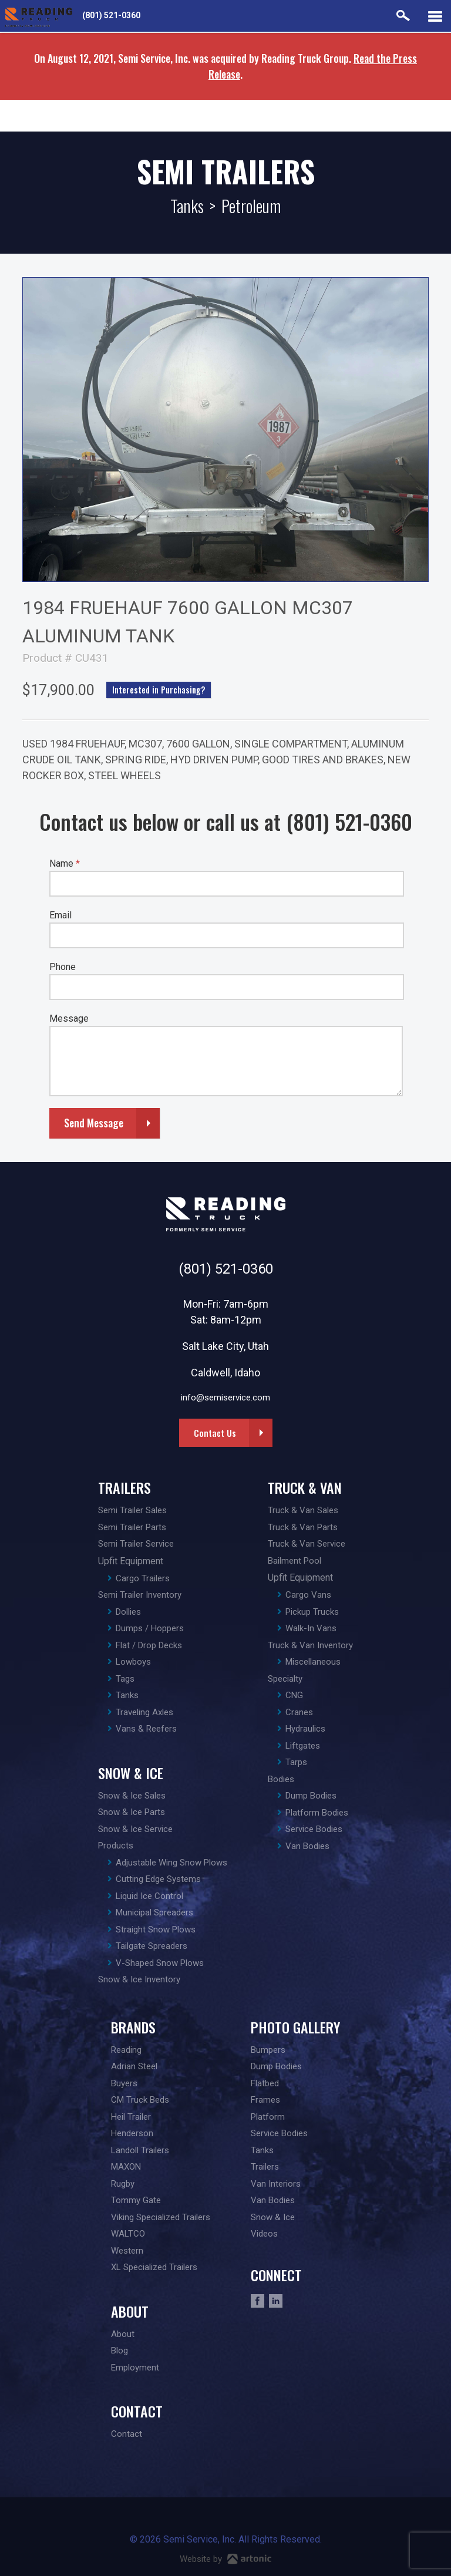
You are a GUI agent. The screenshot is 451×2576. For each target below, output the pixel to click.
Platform (268, 2117)
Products (115, 1845)
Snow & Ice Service (135, 1829)
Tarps (296, 1762)
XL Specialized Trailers (154, 2267)
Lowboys (133, 1661)
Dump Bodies (310, 1795)
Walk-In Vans (310, 1628)
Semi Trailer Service (136, 1543)
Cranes (299, 1712)
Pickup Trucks (312, 1612)
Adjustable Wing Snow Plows (171, 1862)
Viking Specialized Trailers (160, 2217)
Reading (126, 2050)
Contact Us (215, 1432)
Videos (264, 2233)
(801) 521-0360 (111, 15)
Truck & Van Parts (303, 1527)
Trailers (124, 1487)
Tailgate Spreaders (151, 1946)
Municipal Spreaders (154, 1912)
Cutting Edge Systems (158, 1879)
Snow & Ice (130, 1772)
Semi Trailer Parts (132, 1527)
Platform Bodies (316, 1812)
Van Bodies (307, 1846)
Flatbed (265, 2083)
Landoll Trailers (140, 2150)
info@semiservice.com (225, 1397)
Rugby (122, 2183)
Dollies (128, 1612)
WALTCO (128, 2233)
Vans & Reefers (146, 1728)
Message (69, 1018)
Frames (265, 2100)
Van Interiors (276, 2183)
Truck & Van (305, 1487)
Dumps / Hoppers (150, 1628)
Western (127, 2250)
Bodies (281, 1779)
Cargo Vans (308, 1595)
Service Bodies (313, 1829)
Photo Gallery (295, 2027)
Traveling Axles (144, 1712)
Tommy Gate (136, 2200)
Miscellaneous (313, 1661)
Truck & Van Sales (303, 1510)
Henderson (132, 2133)
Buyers (124, 2083)
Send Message (93, 1122)
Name (64, 863)
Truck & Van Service (306, 1543)
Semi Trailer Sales (132, 1510)
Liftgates (302, 1745)
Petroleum (251, 205)
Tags (125, 1678)
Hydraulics (305, 1728)
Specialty (285, 1678)
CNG (294, 1695)
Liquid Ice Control (149, 1896)
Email (60, 915)
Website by (225, 2559)
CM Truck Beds (140, 2100)
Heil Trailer (131, 2117)
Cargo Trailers (143, 1578)
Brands (133, 2027)
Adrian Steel (134, 2066)
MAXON (126, 2166)
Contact (137, 2411)
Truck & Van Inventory (310, 1645)
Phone (62, 966)
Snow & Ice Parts (131, 1812)
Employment (135, 2367)
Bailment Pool (294, 1560)
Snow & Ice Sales (132, 1795)
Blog (119, 2350)
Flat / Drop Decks (149, 1645)
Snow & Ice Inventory (139, 1979)
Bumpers (268, 2050)
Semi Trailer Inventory (139, 1595)
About (130, 2311)
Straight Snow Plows (156, 1929)
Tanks (187, 205)
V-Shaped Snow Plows (160, 1963)
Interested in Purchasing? (158, 689)
